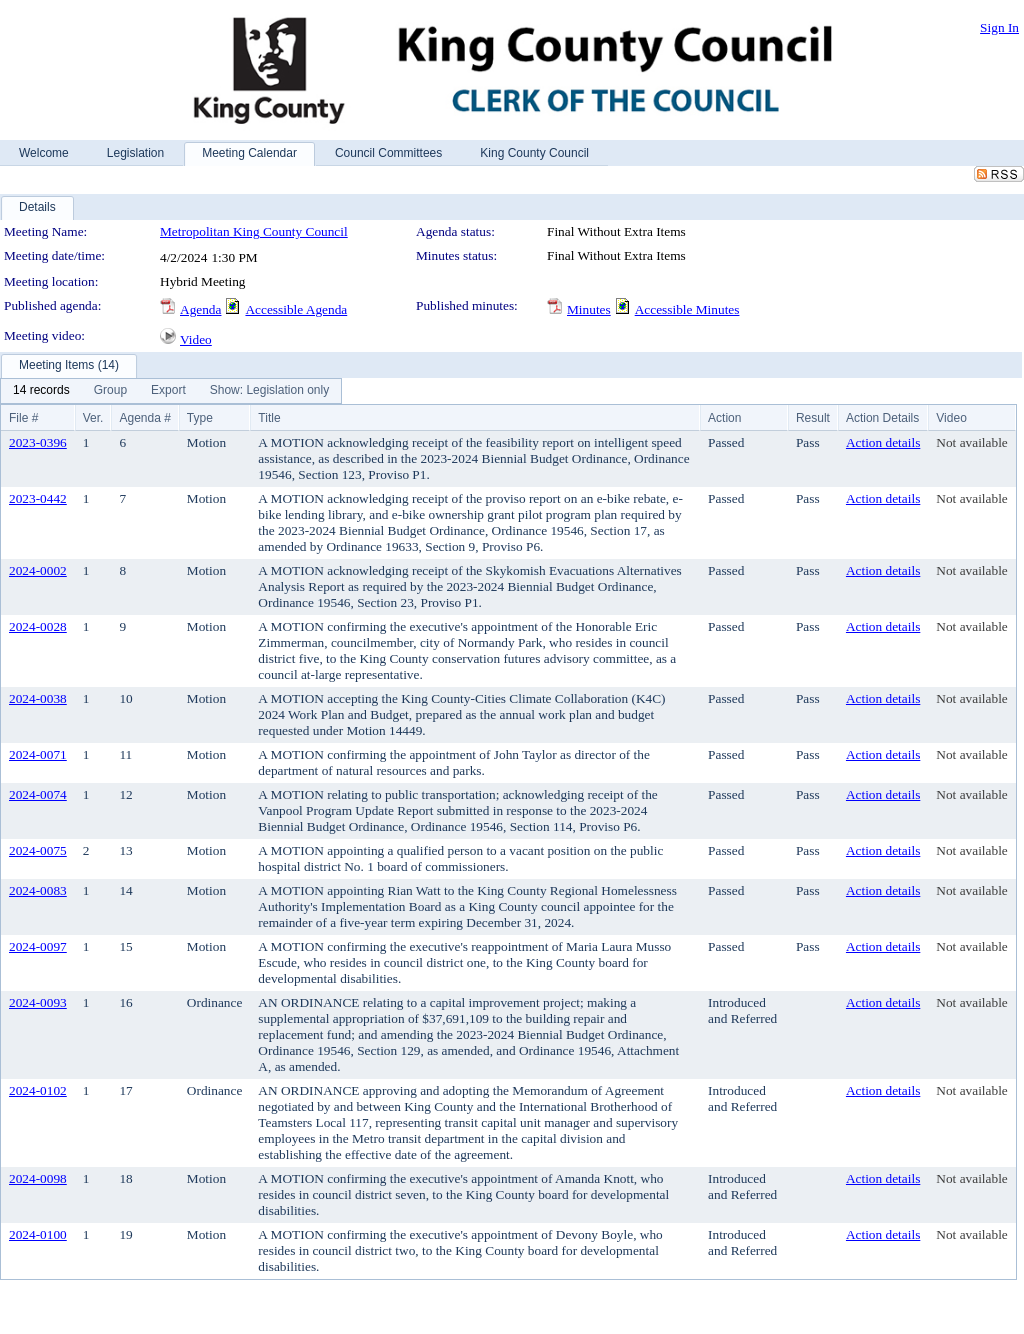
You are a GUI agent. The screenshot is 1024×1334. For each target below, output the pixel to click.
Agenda (200, 309)
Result (813, 418)
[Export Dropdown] (168, 391)
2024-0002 (38, 570)
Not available (971, 442)
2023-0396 (38, 442)
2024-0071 (38, 754)
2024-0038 (38, 698)
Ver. (93, 418)
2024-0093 (38, 1002)
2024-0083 (38, 890)
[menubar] (171, 391)
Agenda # (144, 418)
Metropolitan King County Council (254, 231)
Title (269, 418)
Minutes (589, 309)
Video (196, 339)
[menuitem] (41, 391)
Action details (883, 442)
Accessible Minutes (687, 309)
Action (724, 418)
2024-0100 (38, 1234)
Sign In (999, 27)
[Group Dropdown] (110, 391)
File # (23, 418)
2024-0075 (38, 850)
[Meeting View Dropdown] (269, 391)
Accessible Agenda (296, 309)
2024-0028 (38, 626)
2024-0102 (38, 1090)
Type (200, 418)
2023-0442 (38, 498)
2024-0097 (38, 946)
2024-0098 (38, 1178)
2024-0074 (38, 794)
